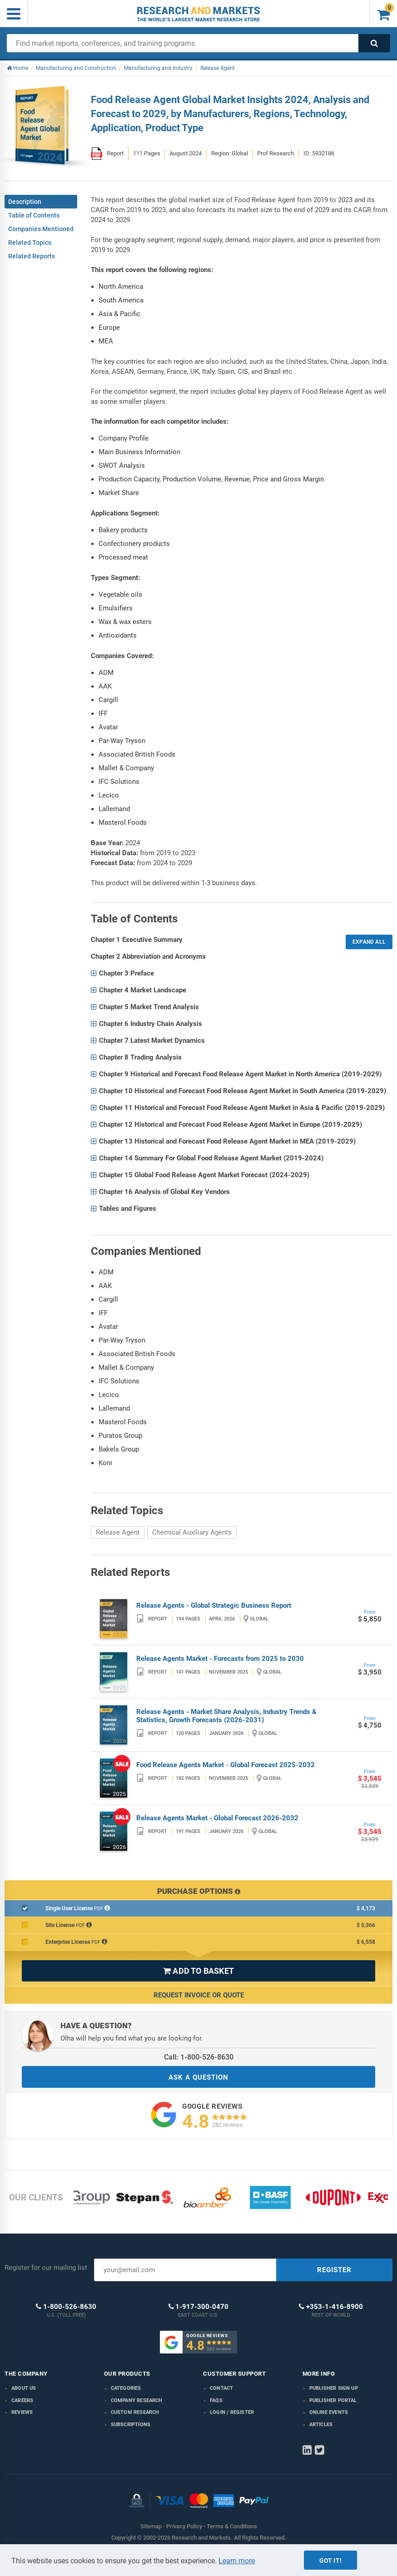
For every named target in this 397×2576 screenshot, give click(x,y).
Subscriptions (131, 2424)
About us (23, 2388)
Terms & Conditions (232, 2526)
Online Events (328, 2412)
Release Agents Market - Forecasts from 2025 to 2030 (220, 1659)
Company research (137, 2400)
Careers (22, 2400)
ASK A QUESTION (198, 2077)
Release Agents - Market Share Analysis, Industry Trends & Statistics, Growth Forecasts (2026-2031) (226, 1716)
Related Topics (29, 242)
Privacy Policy (184, 2526)
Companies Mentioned (41, 229)
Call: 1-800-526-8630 (198, 2057)
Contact (221, 2388)
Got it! (330, 2560)
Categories (126, 2388)
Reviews (22, 2412)
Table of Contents (34, 215)
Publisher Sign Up (333, 2388)
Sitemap (151, 2526)
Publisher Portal (333, 2400)
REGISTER (334, 2270)
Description (24, 201)
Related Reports (31, 256)
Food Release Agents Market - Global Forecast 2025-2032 (225, 1765)
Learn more (236, 2560)
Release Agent (117, 1532)
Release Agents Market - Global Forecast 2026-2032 (217, 1818)
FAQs (216, 2400)
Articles (321, 2424)
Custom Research (135, 2412)
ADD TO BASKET (198, 1971)
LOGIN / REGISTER (232, 2412)
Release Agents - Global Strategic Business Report (213, 1605)
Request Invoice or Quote (199, 1995)
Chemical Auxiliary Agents (192, 1532)
